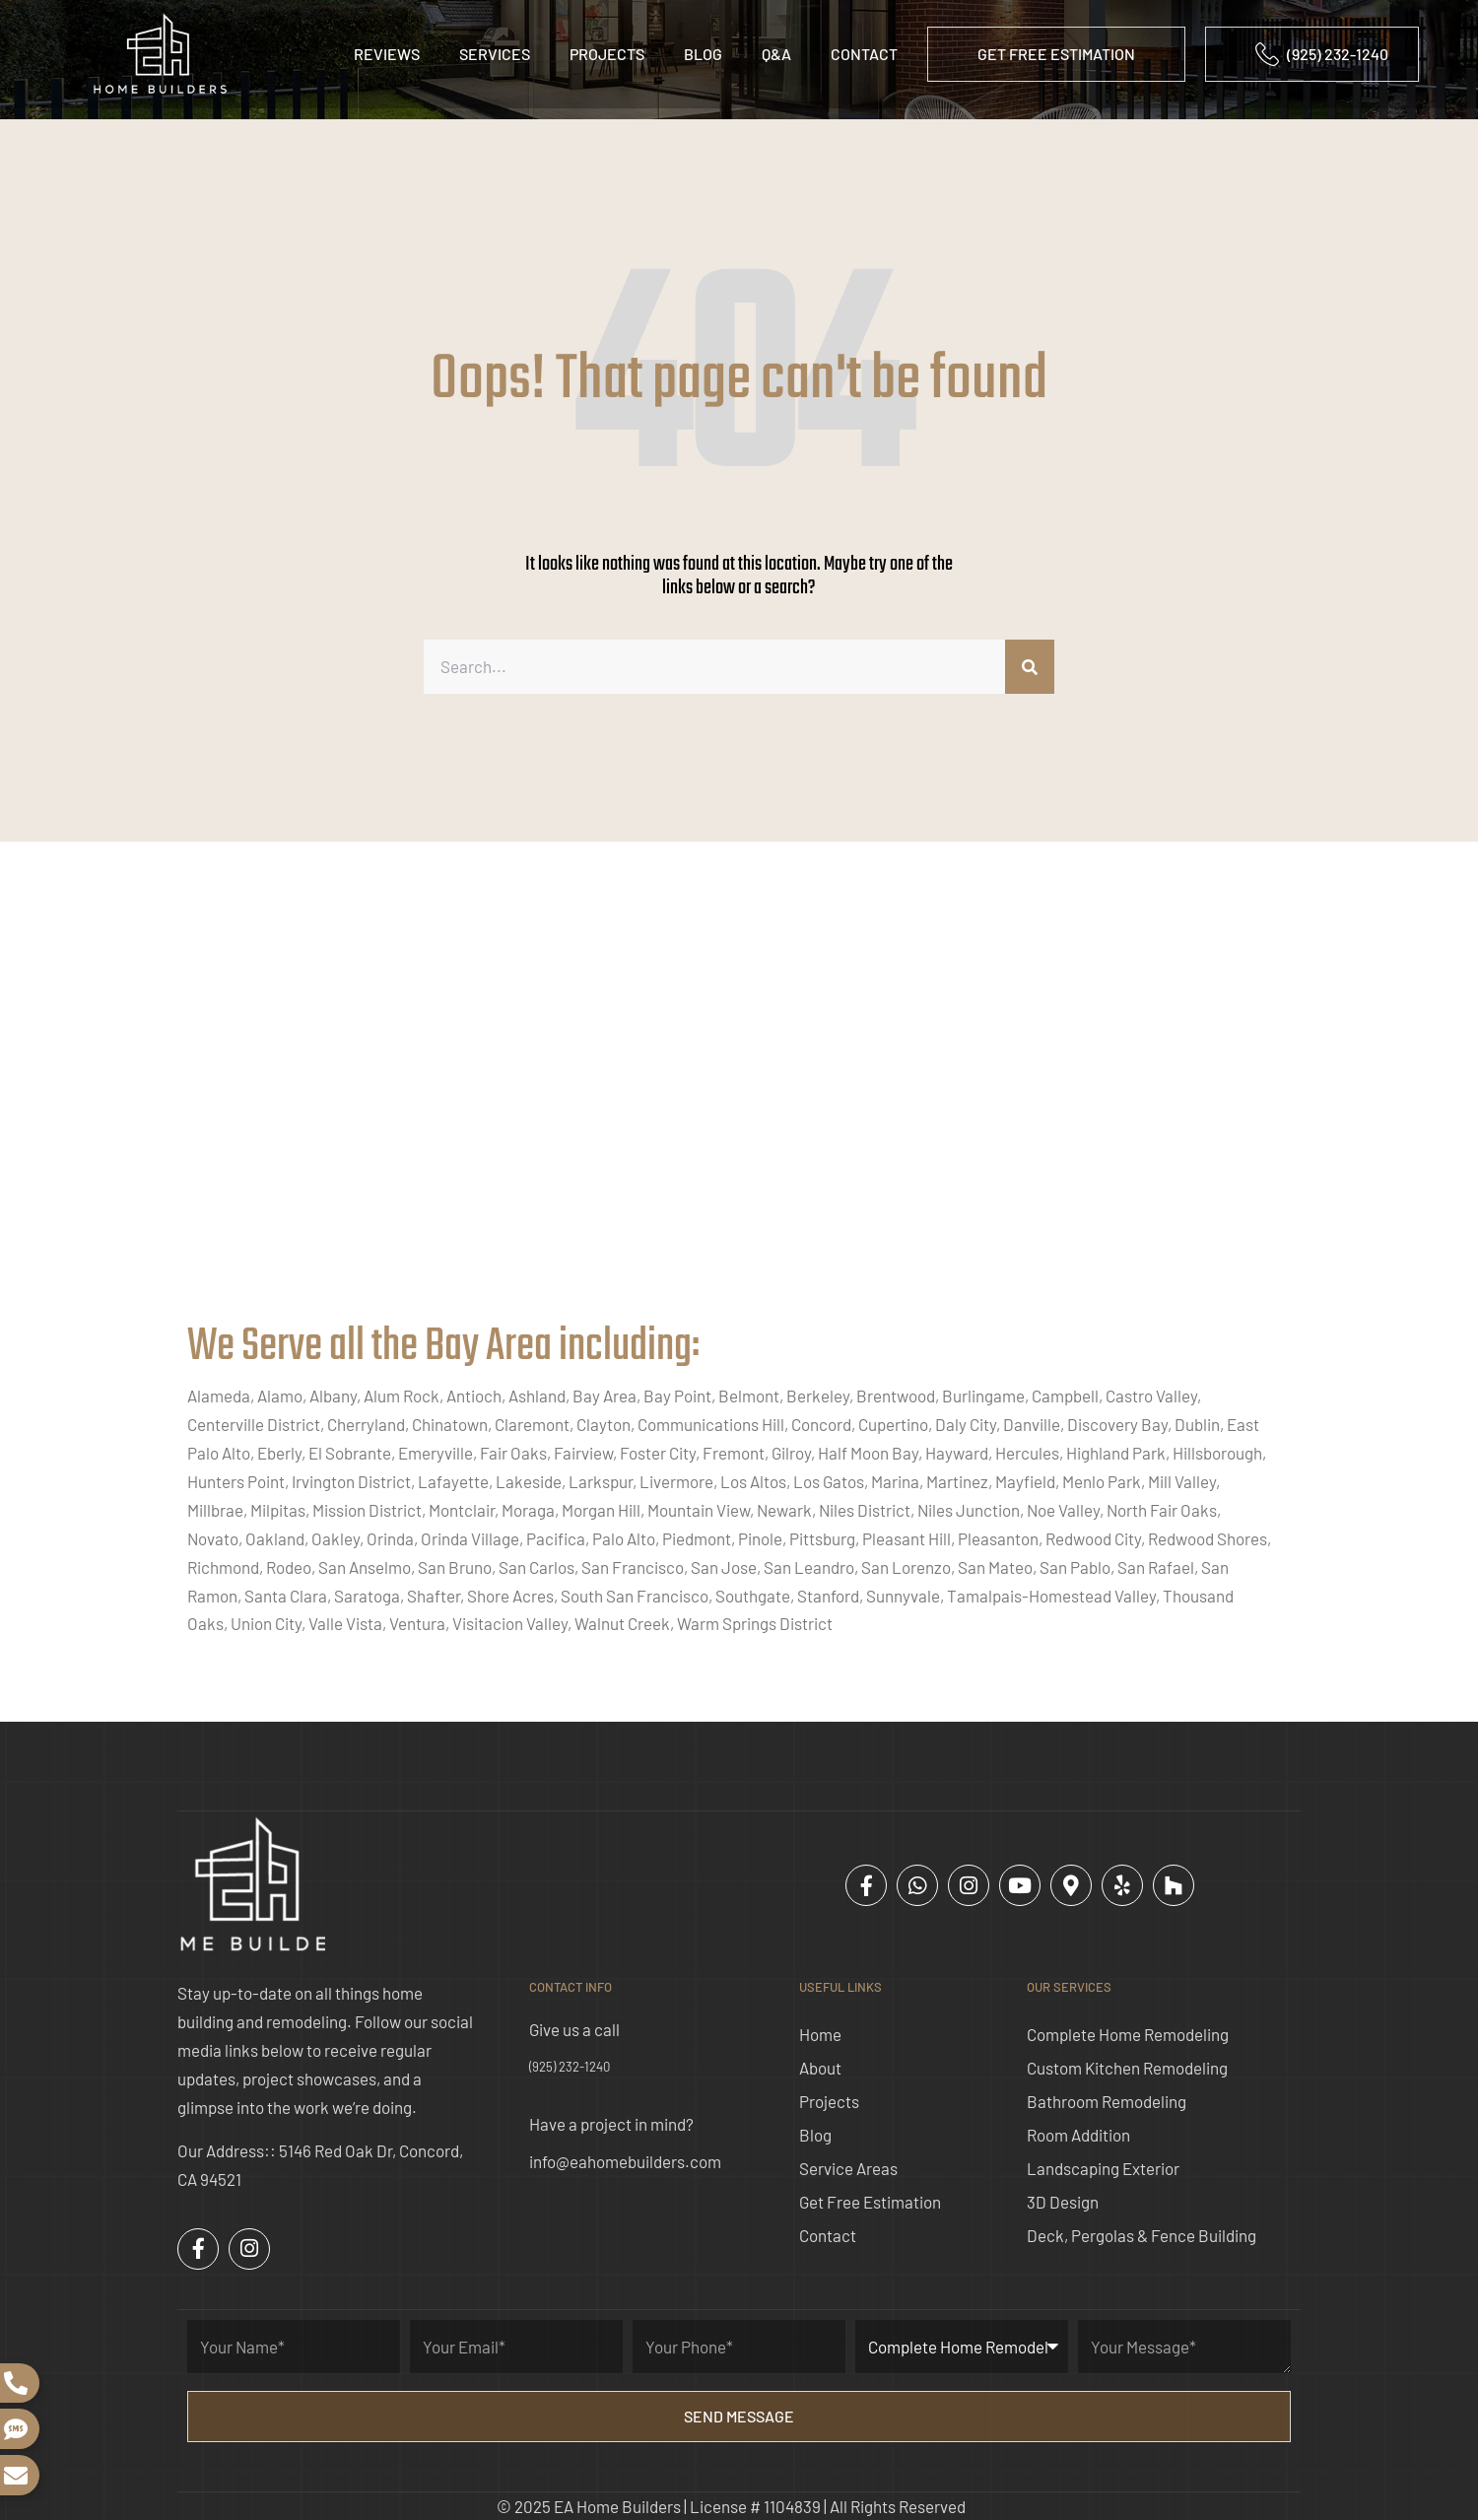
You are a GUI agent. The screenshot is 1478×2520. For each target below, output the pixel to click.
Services (494, 53)
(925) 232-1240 (569, 2067)
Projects (607, 53)
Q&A (776, 53)
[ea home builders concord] (739, 1101)
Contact (864, 53)
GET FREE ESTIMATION (1056, 53)
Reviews (387, 53)
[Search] (1029, 667)
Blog (703, 53)
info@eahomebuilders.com (625, 2161)
